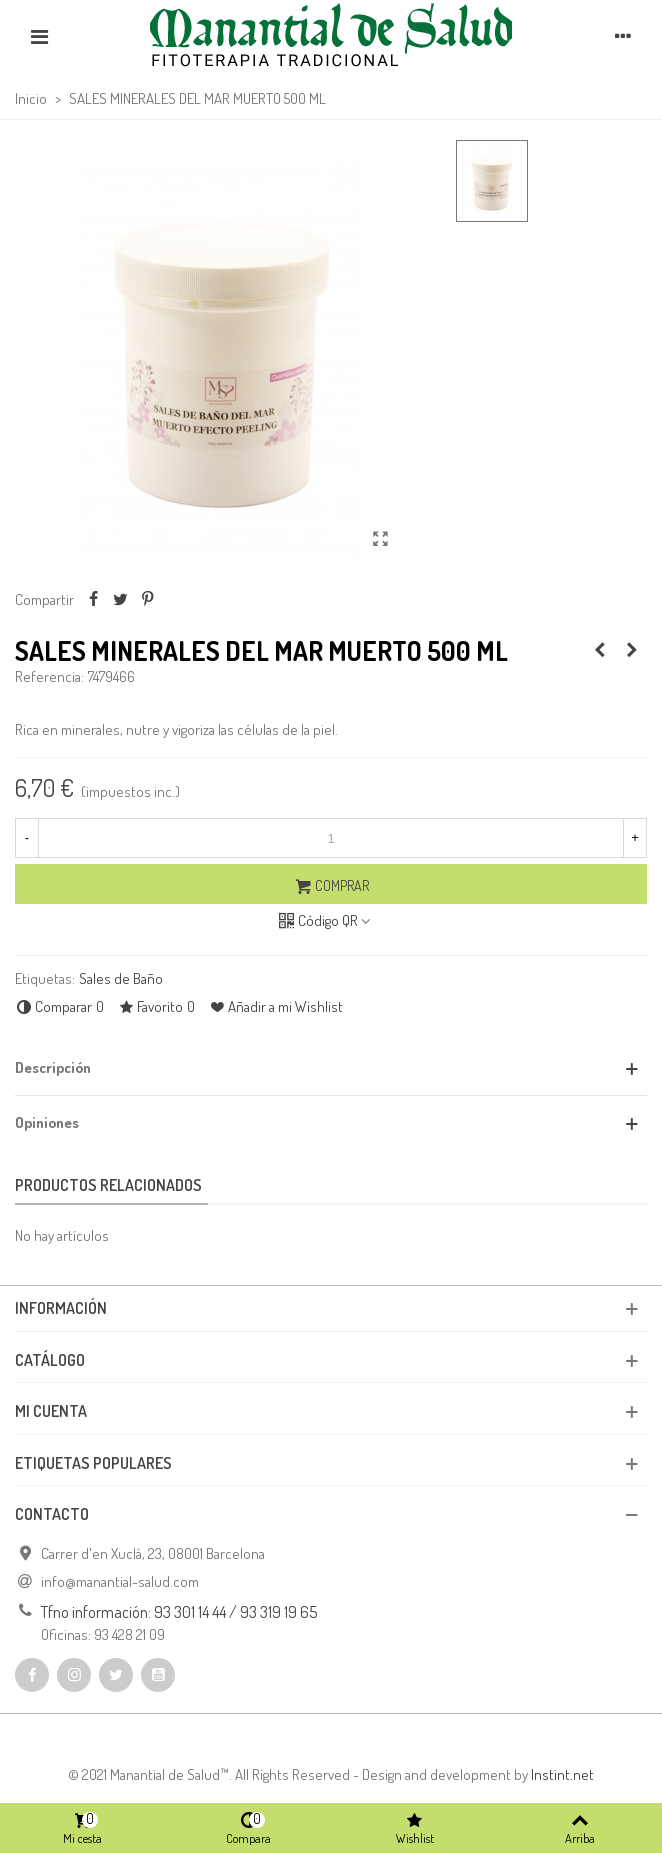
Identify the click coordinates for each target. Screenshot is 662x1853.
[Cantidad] (331, 838)
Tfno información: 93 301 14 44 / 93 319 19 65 (179, 1612)
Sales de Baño (121, 978)
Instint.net (562, 1774)
